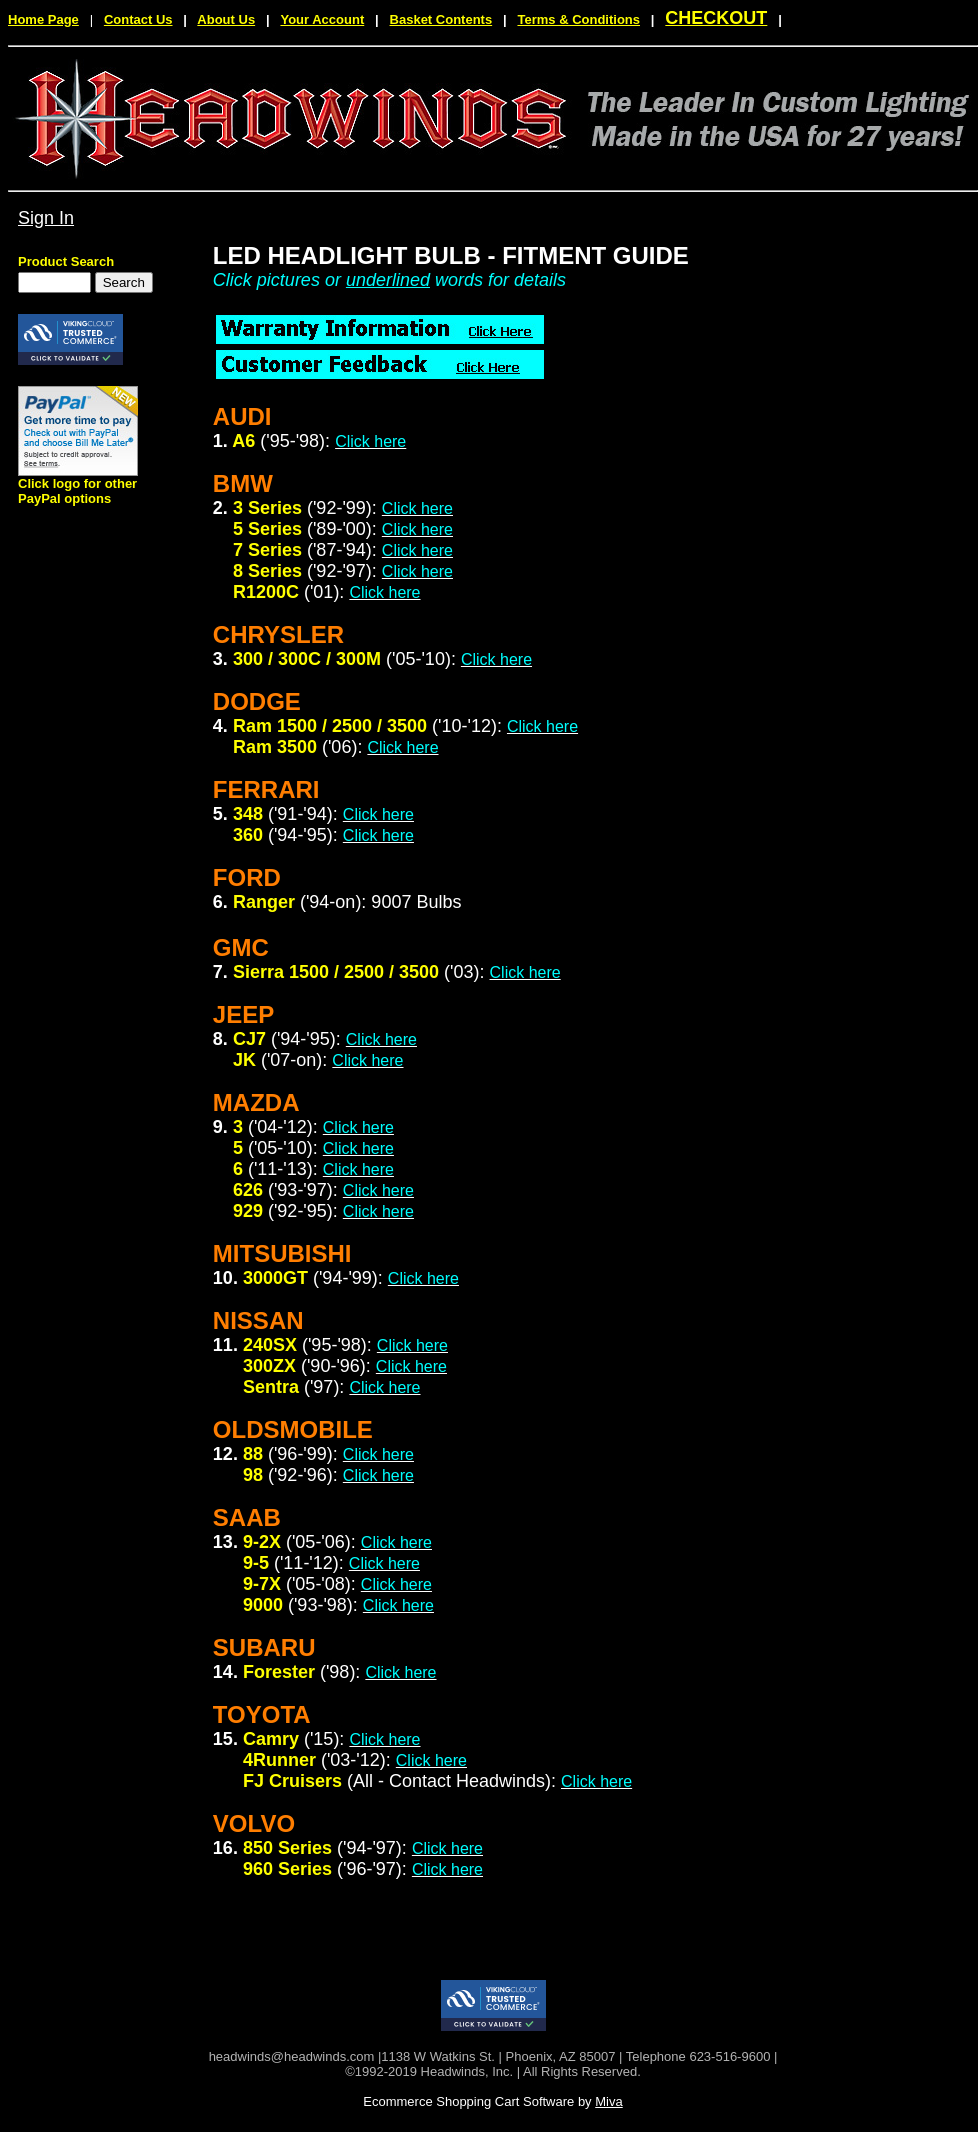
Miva (608, 2101)
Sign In (46, 218)
